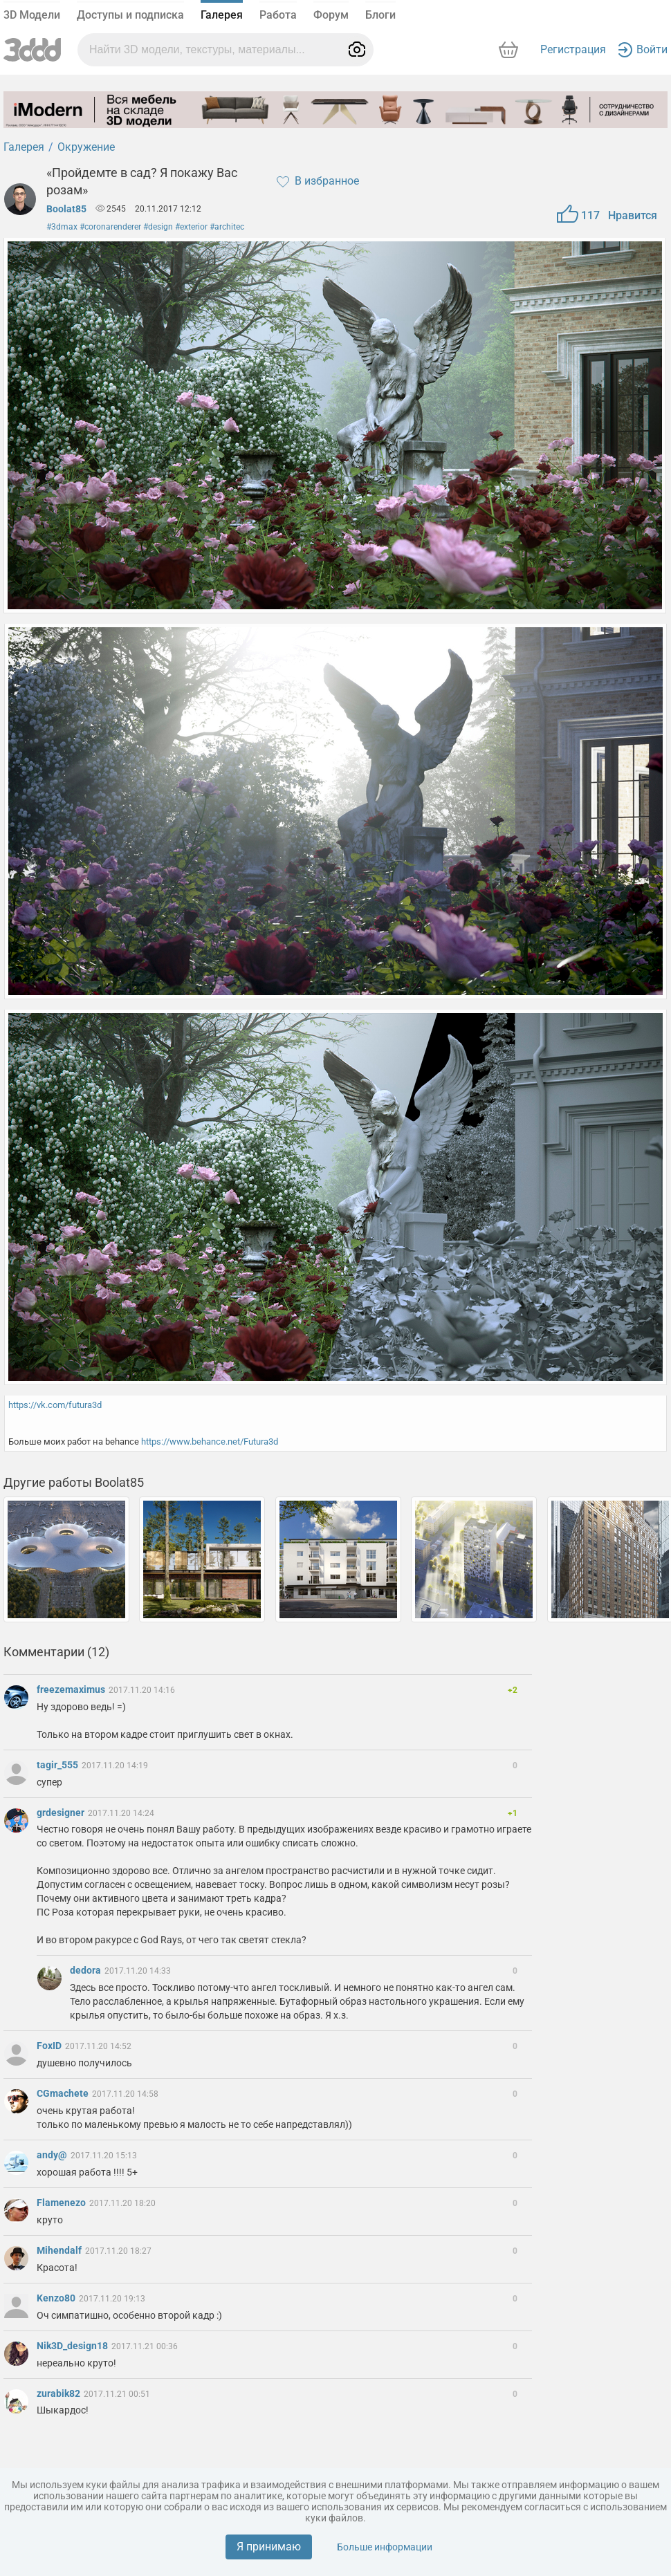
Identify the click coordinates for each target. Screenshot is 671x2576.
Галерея (222, 14)
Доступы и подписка (130, 14)
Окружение (86, 147)
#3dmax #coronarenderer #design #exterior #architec (145, 227)
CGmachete (64, 2093)
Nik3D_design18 (73, 2345)
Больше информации (384, 2546)
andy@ (53, 2154)
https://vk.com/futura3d (55, 1405)
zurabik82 (59, 2393)
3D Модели (31, 14)
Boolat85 (66, 208)
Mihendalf (60, 2250)
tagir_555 (58, 1764)
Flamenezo (62, 2202)
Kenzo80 (57, 2298)
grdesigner (61, 1812)
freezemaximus (72, 1689)
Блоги (380, 14)
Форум (331, 14)
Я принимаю (269, 2546)
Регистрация (573, 49)
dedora (86, 1970)
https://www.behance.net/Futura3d (209, 1441)
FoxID (50, 2045)
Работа (278, 14)
